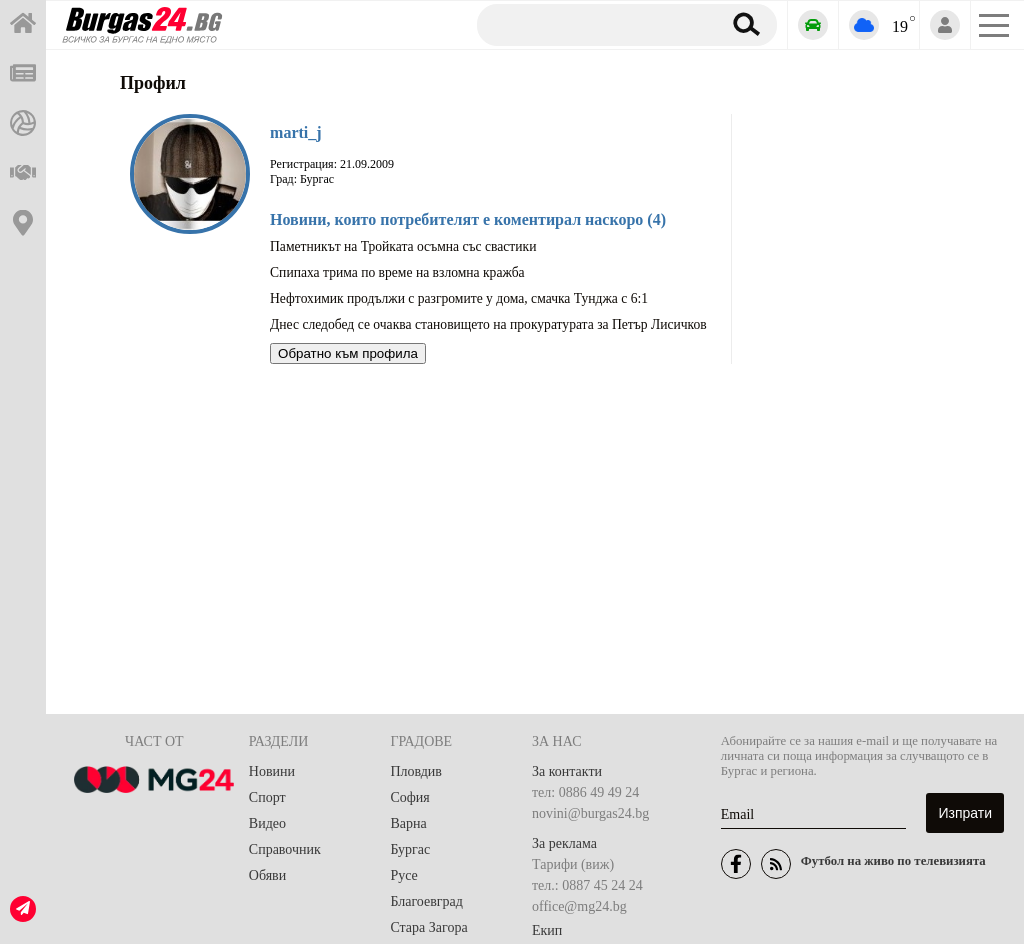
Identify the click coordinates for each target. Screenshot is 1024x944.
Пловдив (416, 771)
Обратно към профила (348, 353)
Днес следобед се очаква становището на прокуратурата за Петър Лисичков (488, 324)
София (409, 797)
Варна (408, 823)
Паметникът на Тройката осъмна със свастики (403, 246)
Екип (547, 930)
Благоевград (426, 901)
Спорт (267, 797)
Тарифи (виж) (573, 864)
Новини (272, 771)
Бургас (410, 849)
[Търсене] (591, 24)
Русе (403, 875)
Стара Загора (428, 927)
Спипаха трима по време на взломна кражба (397, 272)
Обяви (267, 875)
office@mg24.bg (579, 906)
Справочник (285, 849)
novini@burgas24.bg (590, 813)
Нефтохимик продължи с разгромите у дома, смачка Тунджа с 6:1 (459, 298)
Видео (267, 823)
